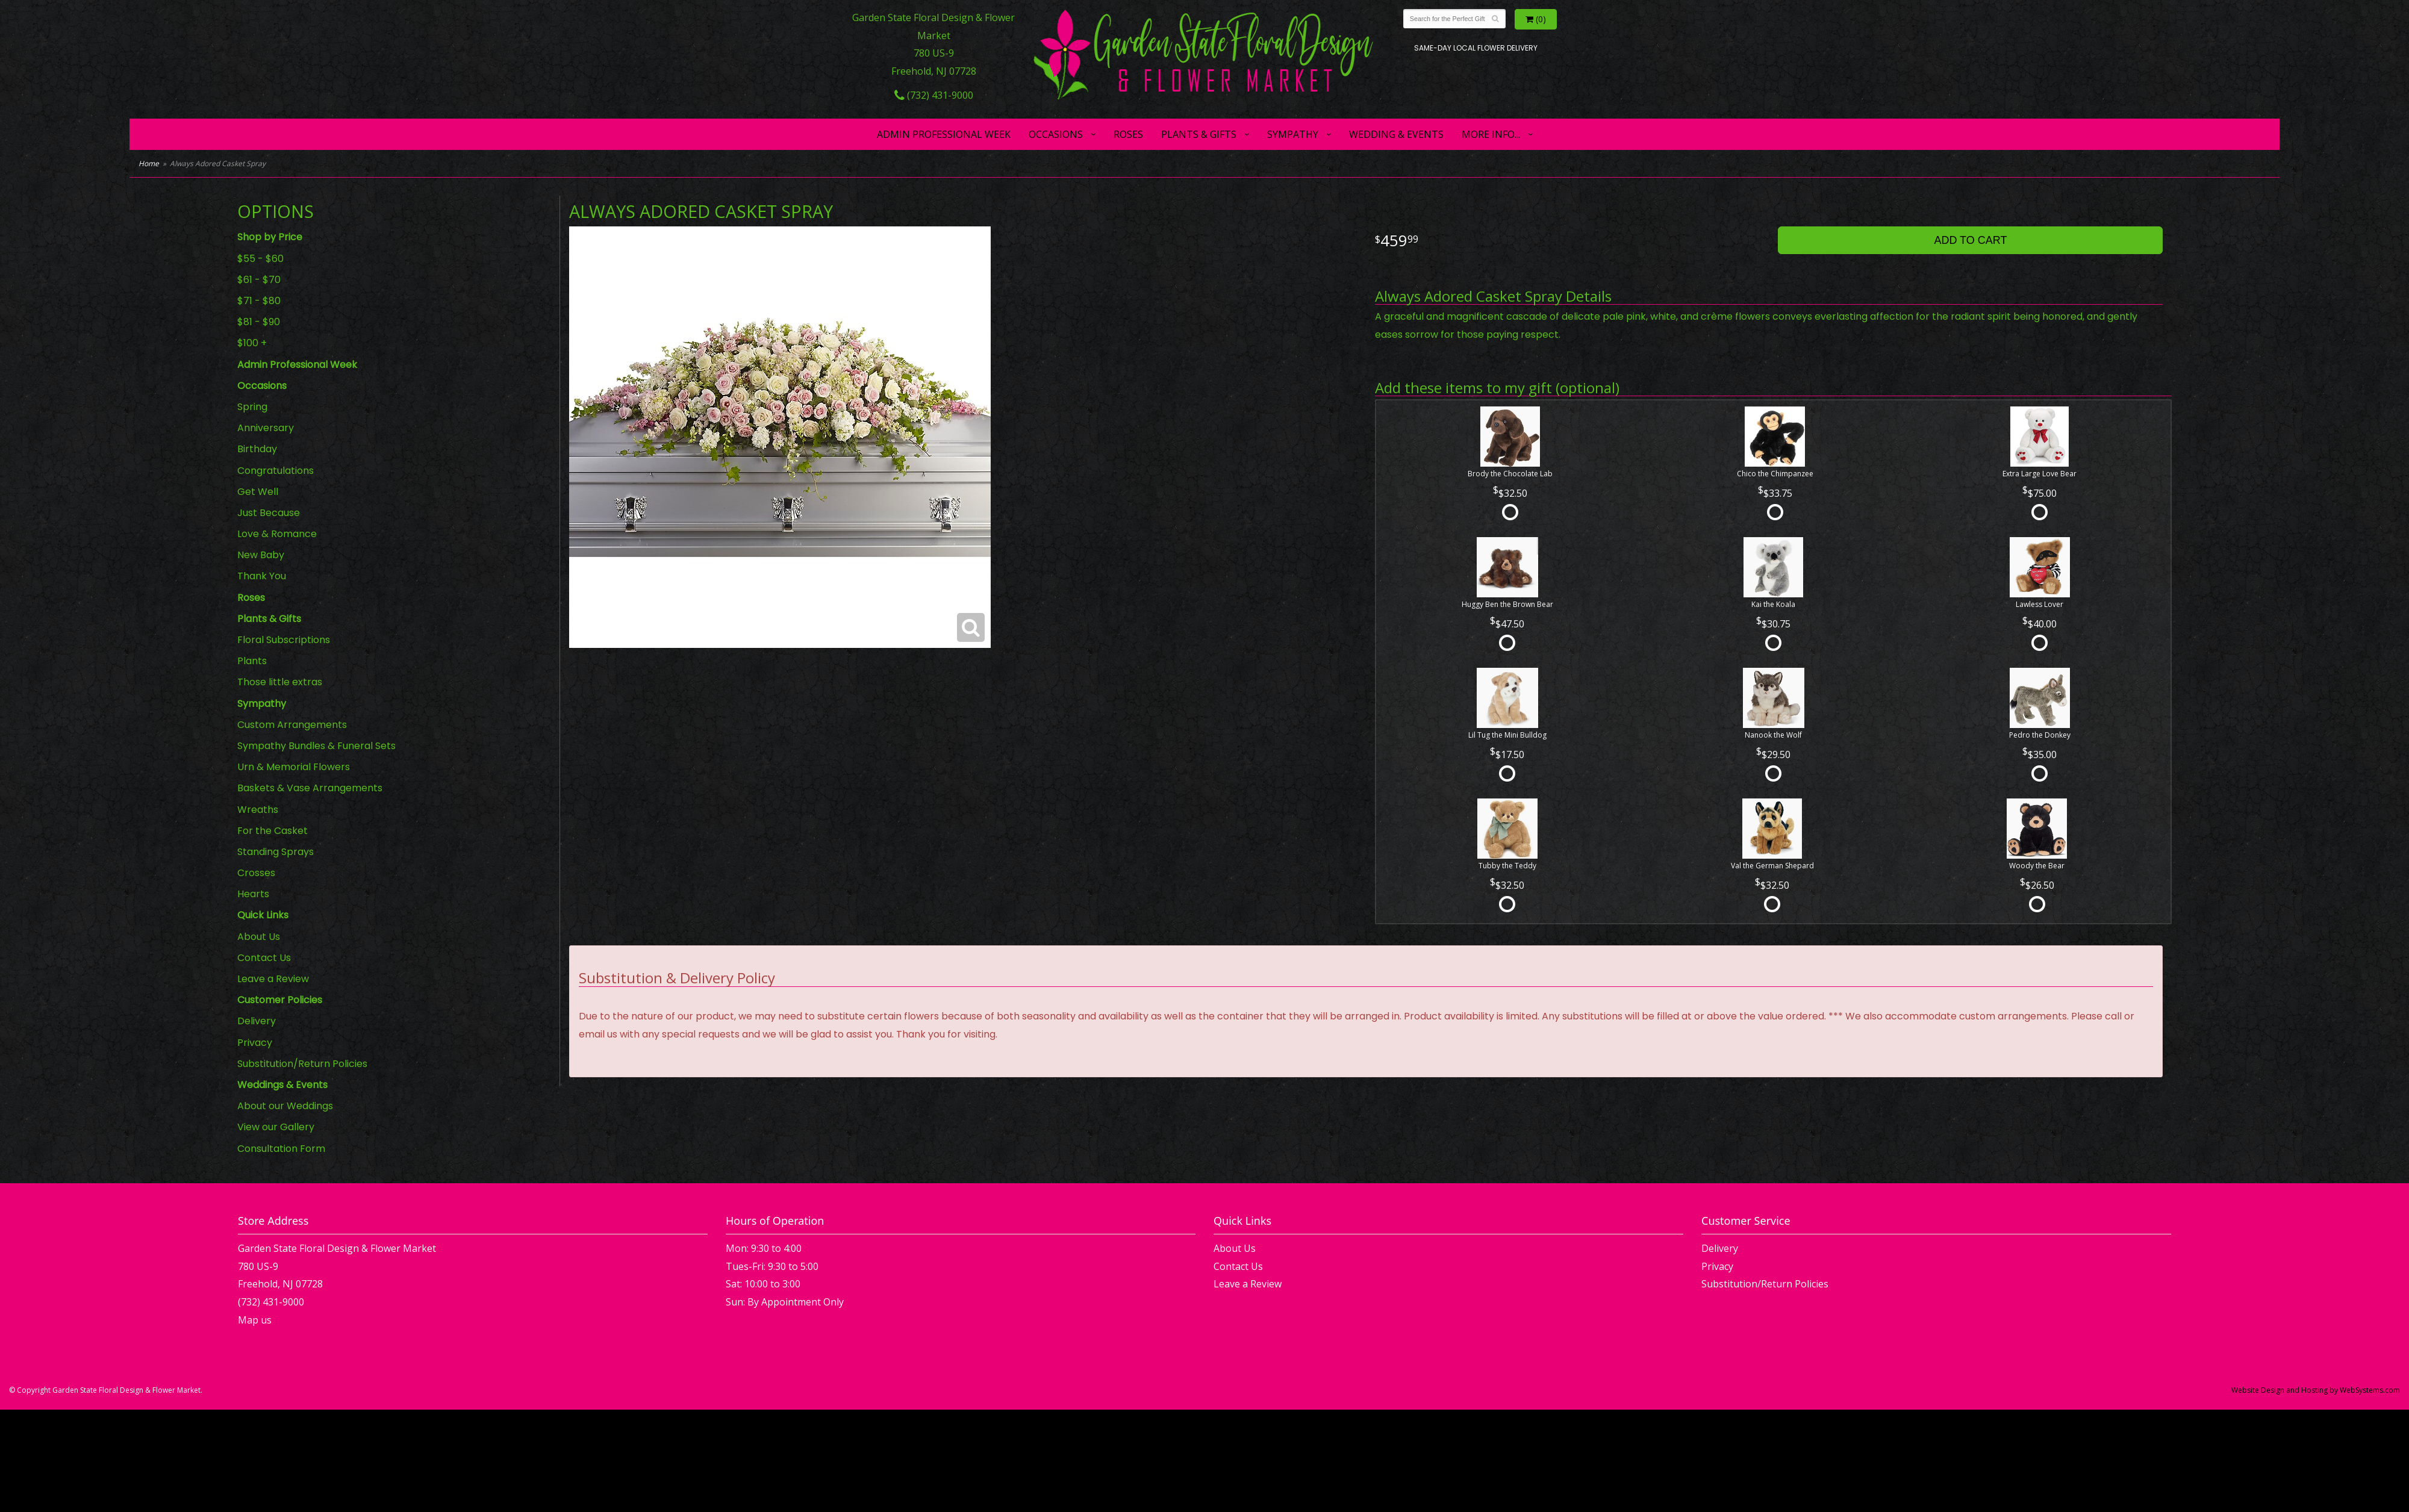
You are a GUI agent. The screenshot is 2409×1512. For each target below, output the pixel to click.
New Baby (260, 555)
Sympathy (1292, 134)
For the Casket (272, 831)
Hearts (253, 894)
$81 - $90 (258, 322)
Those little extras (279, 682)
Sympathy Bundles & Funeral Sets (316, 746)
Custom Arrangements (292, 725)
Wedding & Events (1396, 134)
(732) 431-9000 (933, 95)
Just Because (268, 513)
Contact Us (264, 958)
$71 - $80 (259, 301)
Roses (1128, 134)
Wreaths (257, 810)
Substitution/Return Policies (302, 1064)
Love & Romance (277, 534)
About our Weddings (285, 1106)
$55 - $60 (260, 259)
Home (149, 163)
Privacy (254, 1043)
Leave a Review (273, 979)
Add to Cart (1970, 240)
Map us (255, 1320)
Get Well (257, 492)
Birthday (257, 449)
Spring (252, 407)
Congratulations (275, 471)
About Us (258, 937)
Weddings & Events (282, 1085)
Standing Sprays (275, 852)
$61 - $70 (259, 280)
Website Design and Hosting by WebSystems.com (2315, 1390)
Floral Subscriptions (283, 640)
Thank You (261, 576)
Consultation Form (281, 1149)
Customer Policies (279, 1000)
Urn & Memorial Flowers (293, 767)
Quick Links (262, 915)
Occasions (1056, 134)
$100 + (252, 343)
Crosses (256, 873)
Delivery (256, 1021)
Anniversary (265, 428)
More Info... (1491, 134)
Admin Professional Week (944, 134)
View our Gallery (275, 1127)
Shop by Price (269, 237)
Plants (252, 661)
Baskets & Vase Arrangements (309, 788)
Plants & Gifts (1198, 134)
